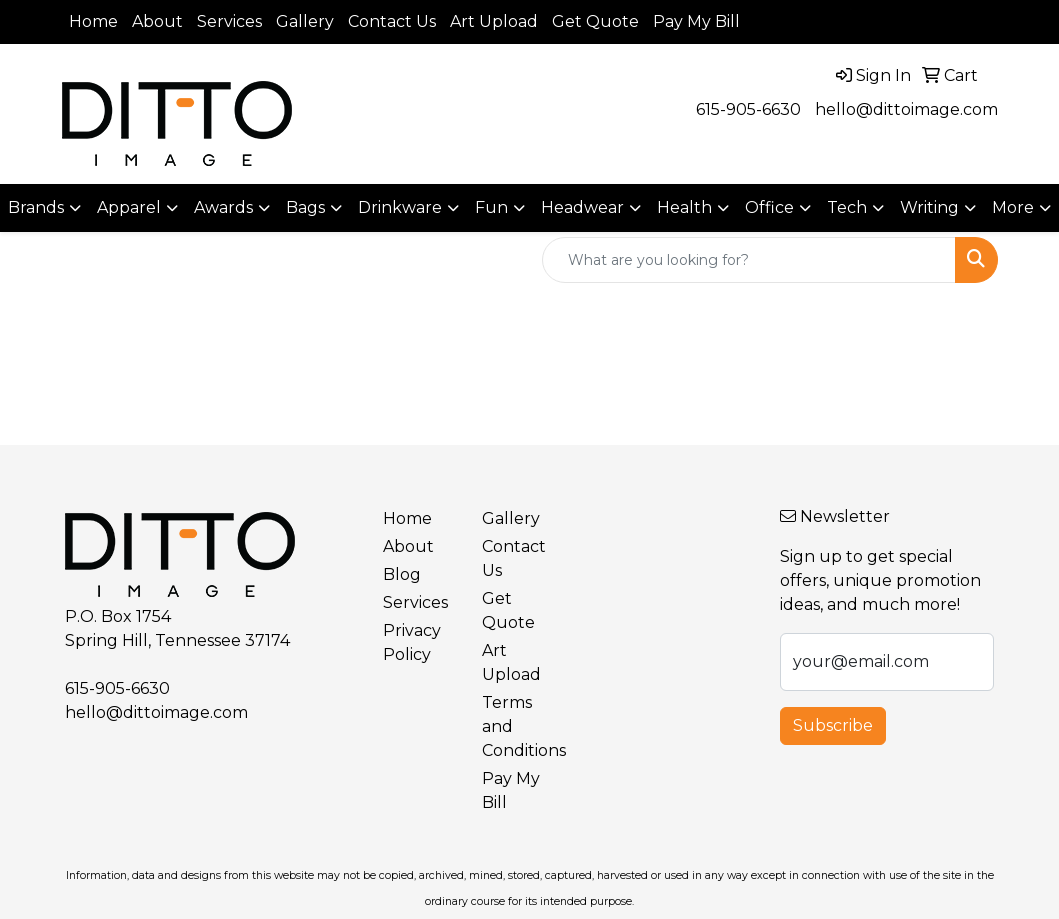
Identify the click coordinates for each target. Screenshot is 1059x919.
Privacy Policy (412, 642)
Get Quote (595, 21)
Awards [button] (223, 207)
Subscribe (833, 725)
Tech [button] (847, 207)
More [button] (1013, 207)
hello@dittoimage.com (906, 109)
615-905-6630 (748, 109)
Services (229, 21)
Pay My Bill (696, 21)
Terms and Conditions (519, 726)
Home (93, 21)
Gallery (305, 21)
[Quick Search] (749, 260)
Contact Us (392, 21)
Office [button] (769, 207)
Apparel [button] (129, 207)
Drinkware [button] (400, 207)
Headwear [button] (582, 207)
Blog (402, 574)
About (157, 21)
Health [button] (684, 207)
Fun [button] (491, 207)
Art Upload (494, 21)
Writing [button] (929, 207)
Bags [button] (305, 207)
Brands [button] (36, 207)
